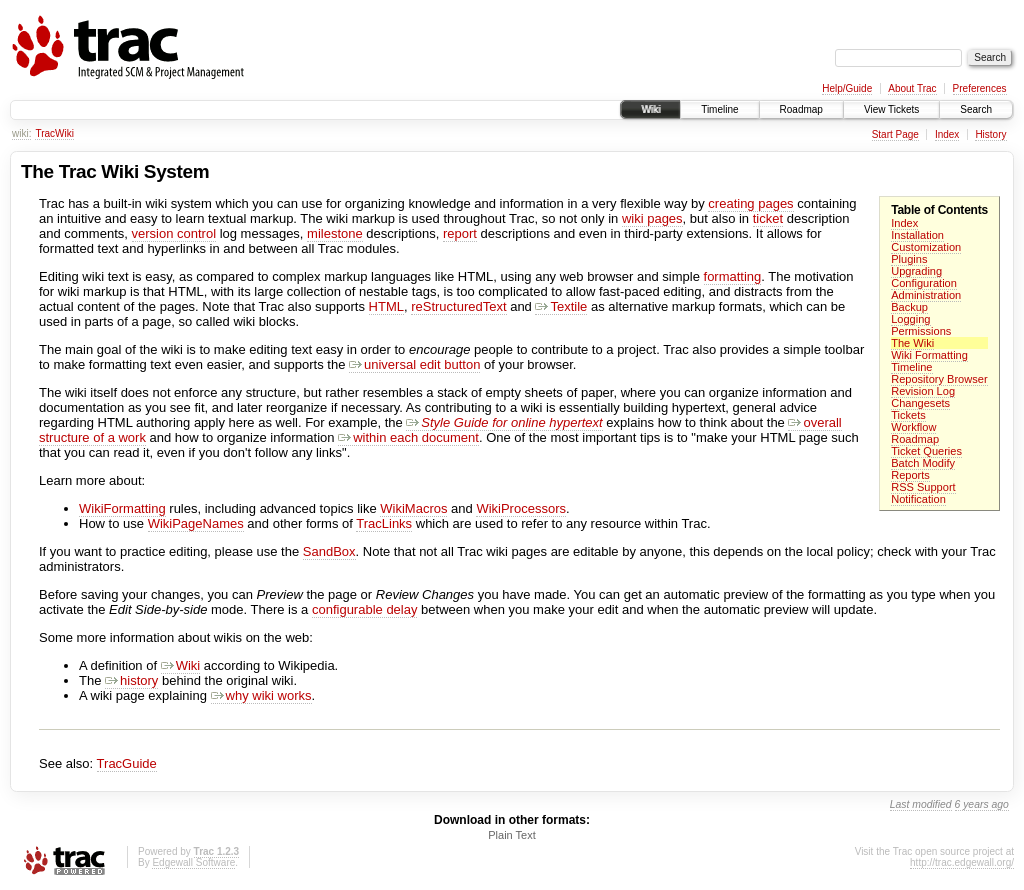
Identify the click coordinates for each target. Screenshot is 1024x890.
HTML (386, 306)
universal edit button (414, 364)
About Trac (912, 88)
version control (174, 233)
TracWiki (54, 133)
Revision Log (923, 391)
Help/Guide (847, 88)
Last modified (921, 804)
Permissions (921, 331)
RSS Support (923, 487)
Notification (918, 499)
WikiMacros (413, 508)
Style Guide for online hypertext (504, 422)
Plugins (909, 259)
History (990, 134)
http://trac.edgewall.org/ (962, 862)
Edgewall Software (193, 862)
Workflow (913, 427)
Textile (561, 306)
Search (976, 109)
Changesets (920, 403)
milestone (335, 233)
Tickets (908, 415)
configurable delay (365, 609)
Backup (909, 307)
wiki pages (652, 218)
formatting (733, 276)
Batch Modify (923, 463)
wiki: (21, 133)
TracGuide (127, 763)
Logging (910, 319)
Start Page (895, 134)
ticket (768, 218)
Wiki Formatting (929, 355)
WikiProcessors (521, 508)
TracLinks (384, 523)
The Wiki (912, 343)
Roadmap (801, 109)
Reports (910, 475)
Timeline (719, 109)
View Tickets (891, 109)
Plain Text (512, 835)
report (460, 233)
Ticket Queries (926, 451)
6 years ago (982, 804)
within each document (408, 437)
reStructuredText (458, 306)
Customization (926, 247)
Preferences (980, 88)
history (131, 680)
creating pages (750, 203)
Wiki (650, 109)
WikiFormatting (122, 508)
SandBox (329, 551)
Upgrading (916, 271)
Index (947, 134)
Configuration (924, 283)
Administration (926, 295)
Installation (917, 235)
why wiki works (261, 695)
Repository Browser (939, 379)
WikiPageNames (196, 523)
